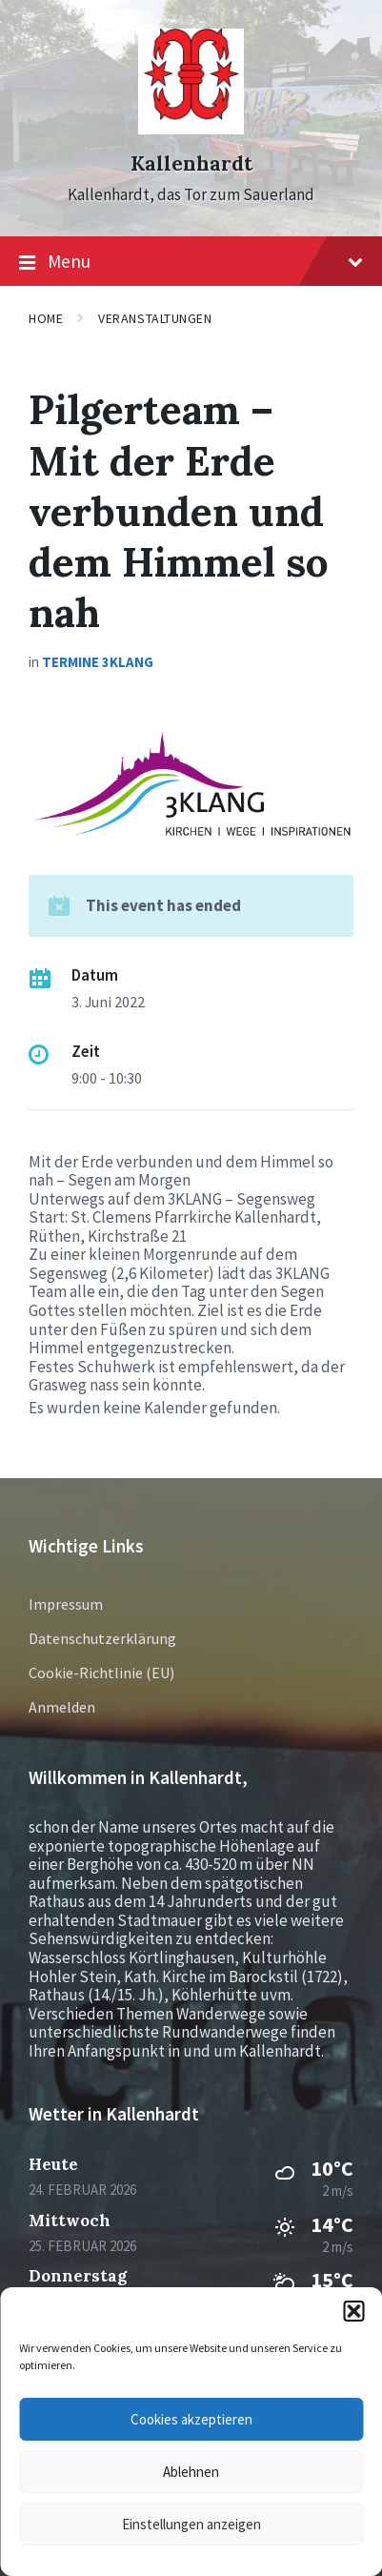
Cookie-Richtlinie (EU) (101, 1672)
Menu (191, 262)
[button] (353, 2311)
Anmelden (62, 1706)
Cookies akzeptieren (191, 2419)
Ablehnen (191, 2472)
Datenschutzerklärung (102, 1638)
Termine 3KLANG (97, 662)
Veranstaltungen (154, 318)
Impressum (66, 1603)
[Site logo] (191, 128)
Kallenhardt (191, 163)
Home (46, 318)
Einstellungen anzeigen (191, 2524)
